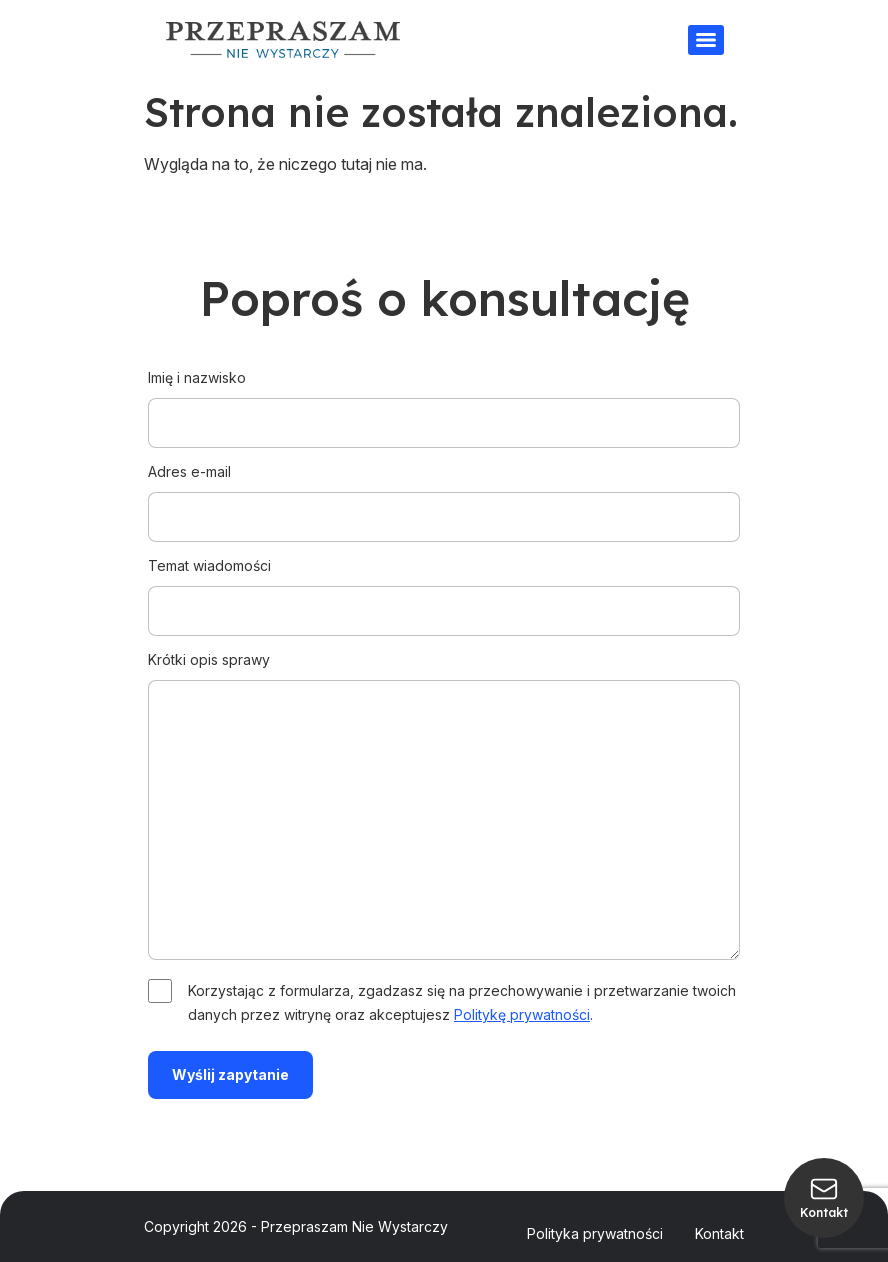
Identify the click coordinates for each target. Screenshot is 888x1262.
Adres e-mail (444, 494)
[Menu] (706, 40)
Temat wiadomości (444, 588)
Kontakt (719, 1233)
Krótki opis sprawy (444, 807)
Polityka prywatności (595, 1233)
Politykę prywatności (522, 1014)
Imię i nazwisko (444, 400)
